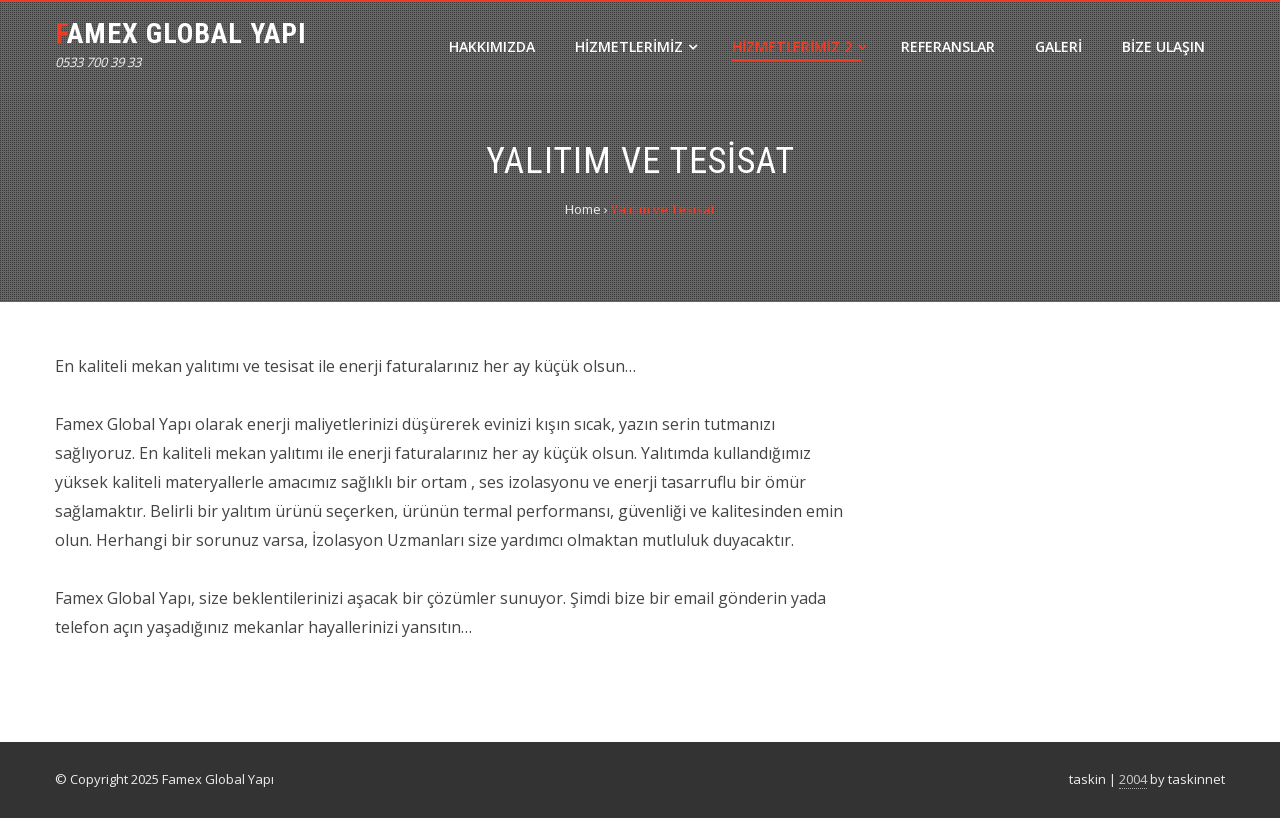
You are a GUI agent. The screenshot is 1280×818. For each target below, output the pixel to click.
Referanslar (948, 46)
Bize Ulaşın (1163, 46)
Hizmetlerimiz (636, 46)
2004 (1133, 779)
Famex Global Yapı (181, 33)
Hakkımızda (492, 46)
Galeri (1058, 46)
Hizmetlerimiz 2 (799, 46)
